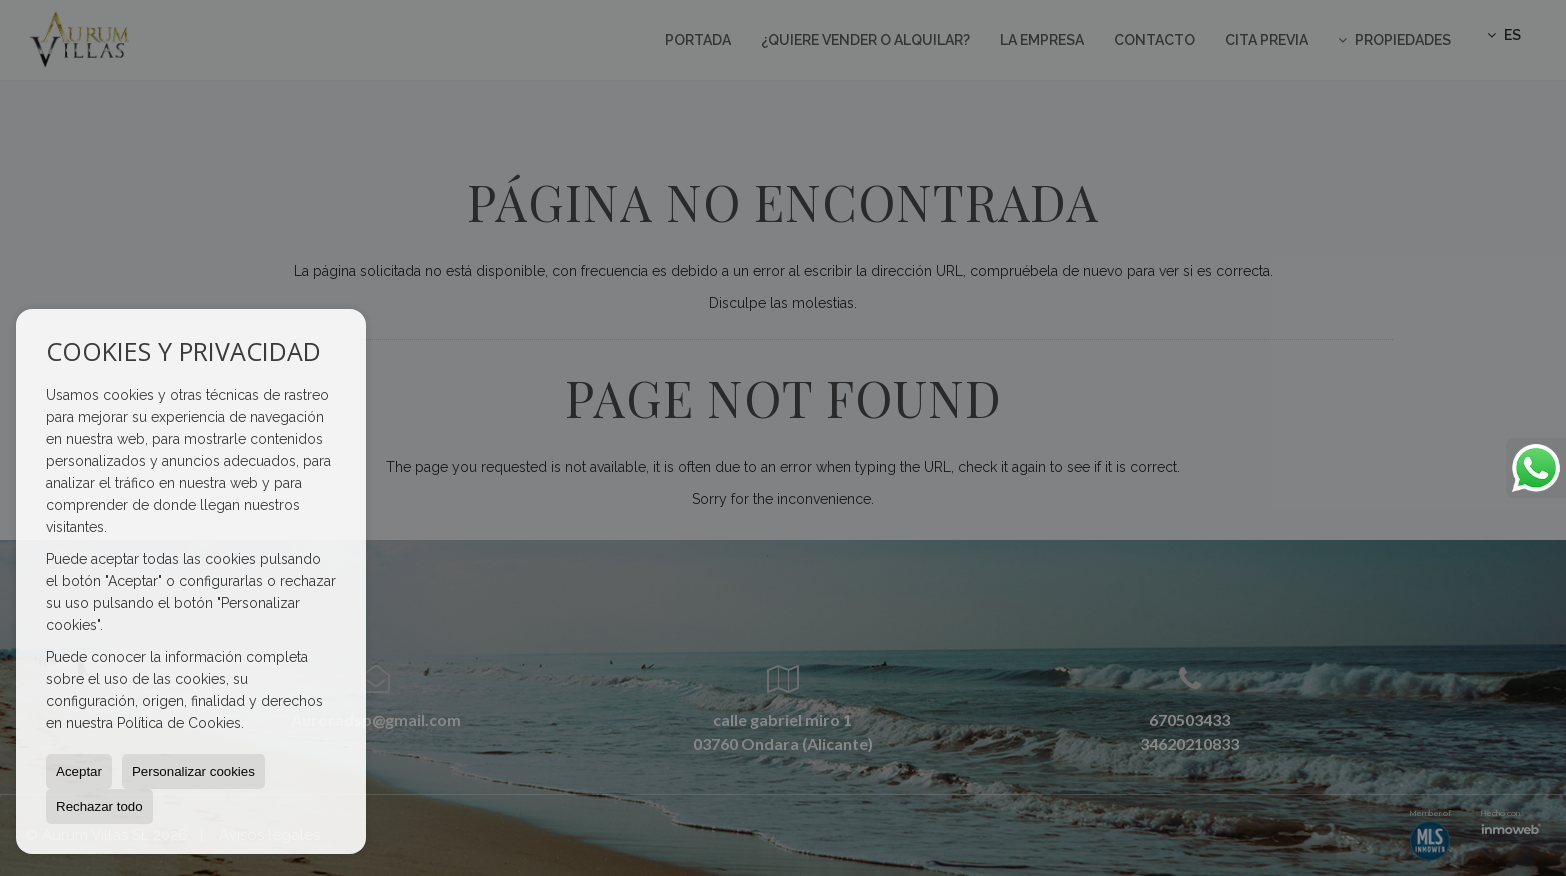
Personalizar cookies (193, 771)
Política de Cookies (179, 723)
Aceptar (79, 771)
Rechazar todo (99, 806)
